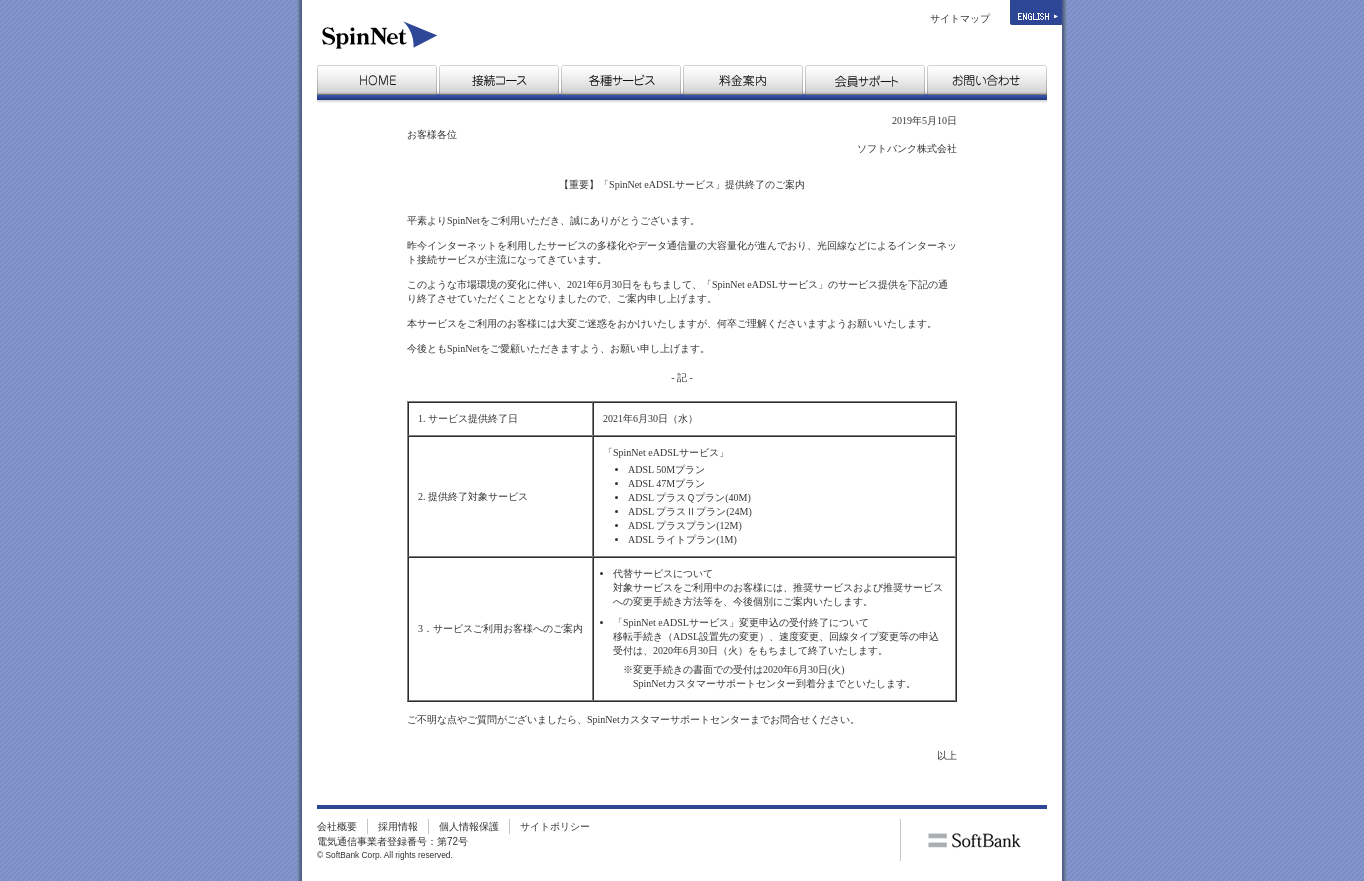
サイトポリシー (555, 826)
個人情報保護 (469, 826)
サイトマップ (960, 18)
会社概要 (337, 826)
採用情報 (398, 826)
